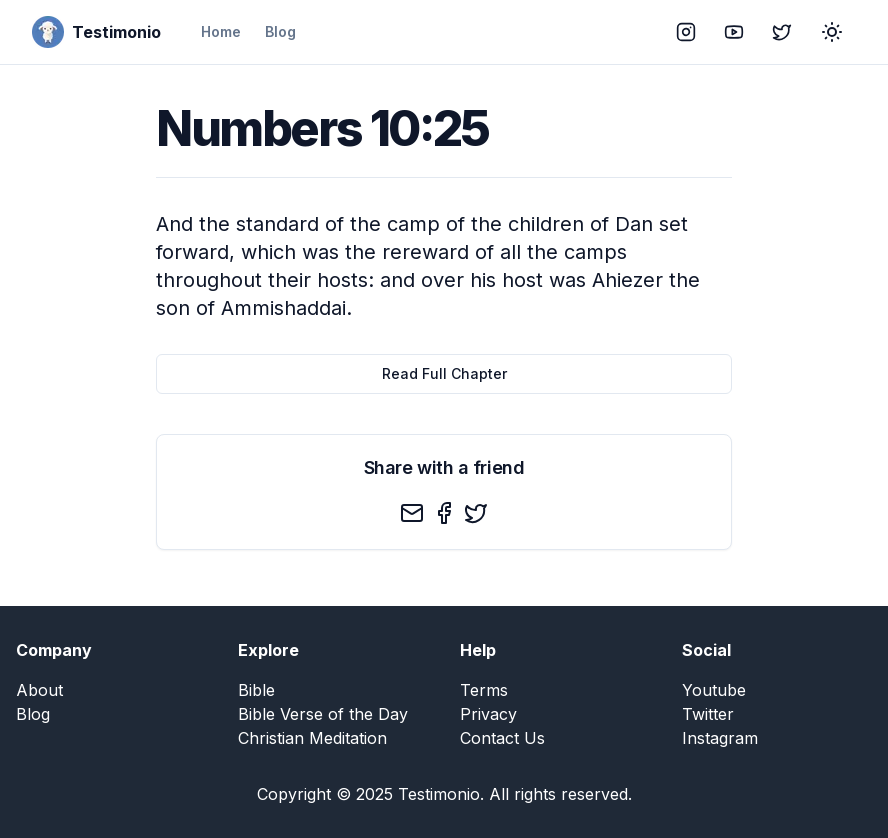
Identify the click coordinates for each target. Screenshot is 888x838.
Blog (280, 31)
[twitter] (476, 513)
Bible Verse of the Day (323, 714)
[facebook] (444, 513)
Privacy (488, 714)
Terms (484, 690)
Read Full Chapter (444, 373)
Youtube (714, 690)
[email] (412, 513)
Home (221, 31)
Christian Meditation (312, 738)
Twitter (708, 714)
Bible (256, 690)
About (39, 690)
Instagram (720, 738)
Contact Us (502, 738)
